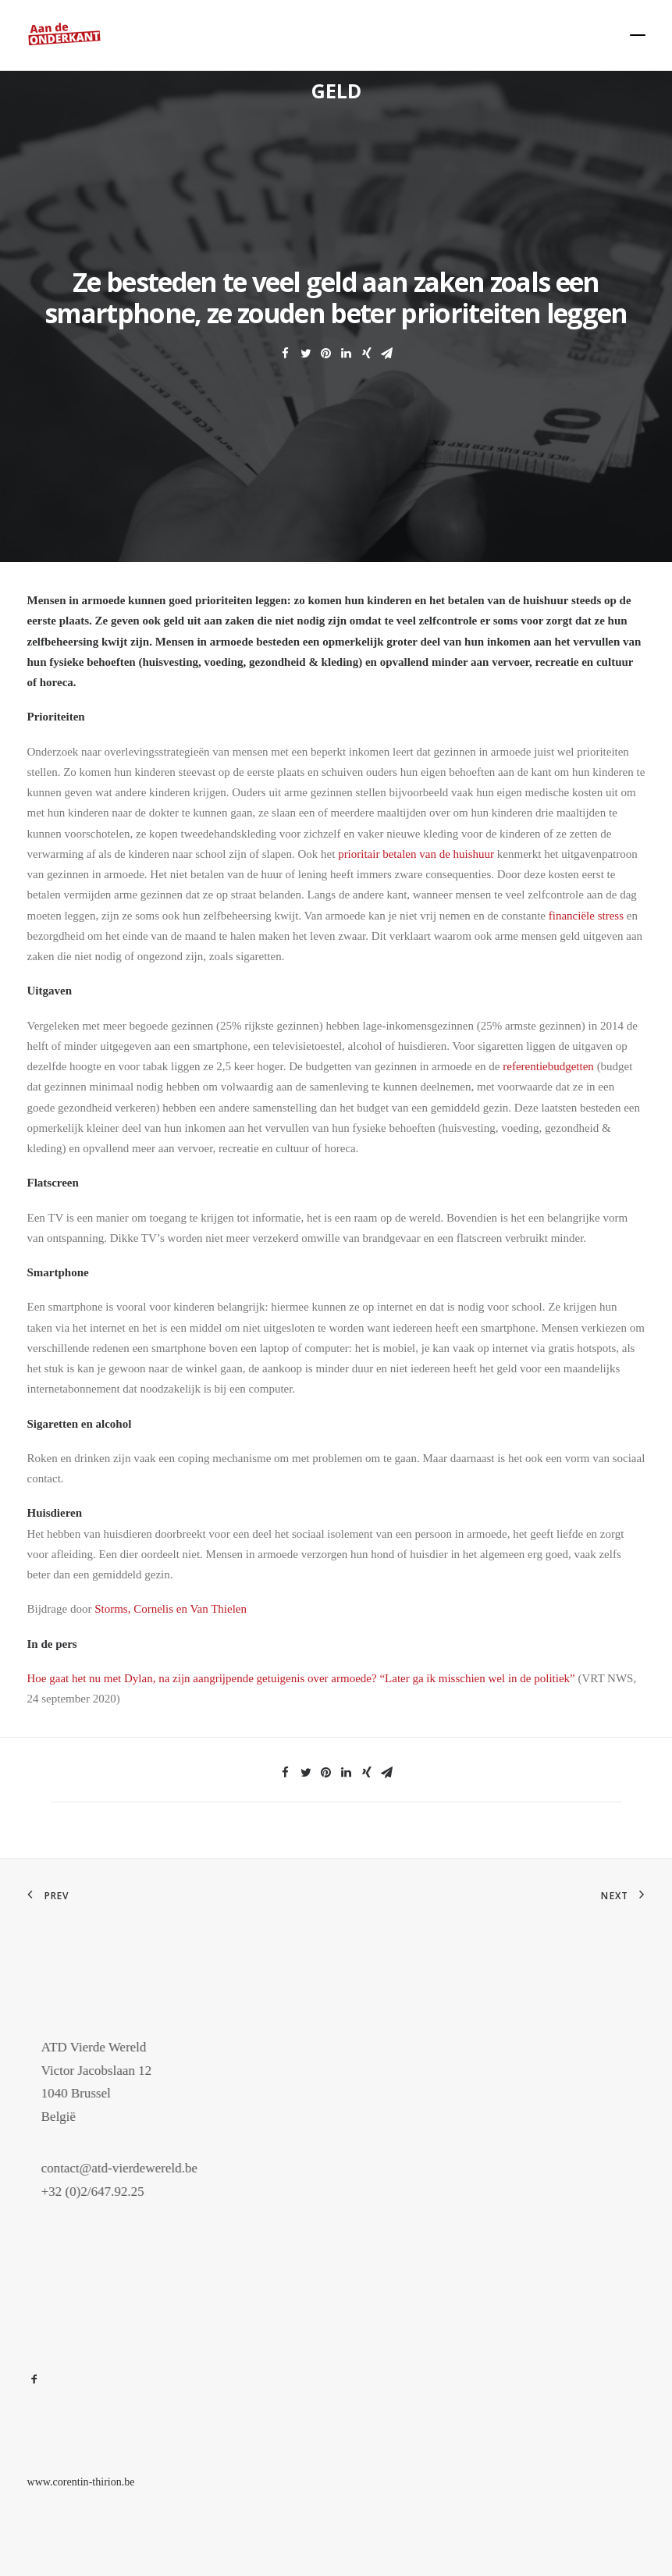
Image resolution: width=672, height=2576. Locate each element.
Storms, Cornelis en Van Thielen (170, 1609)
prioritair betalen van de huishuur (417, 854)
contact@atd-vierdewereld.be (143, 2168)
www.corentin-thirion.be (81, 2481)
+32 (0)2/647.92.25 (116, 2191)
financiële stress (586, 915)
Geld (336, 90)
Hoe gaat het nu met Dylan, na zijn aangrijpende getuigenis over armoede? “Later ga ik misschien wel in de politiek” (301, 1678)
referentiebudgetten (548, 1066)
